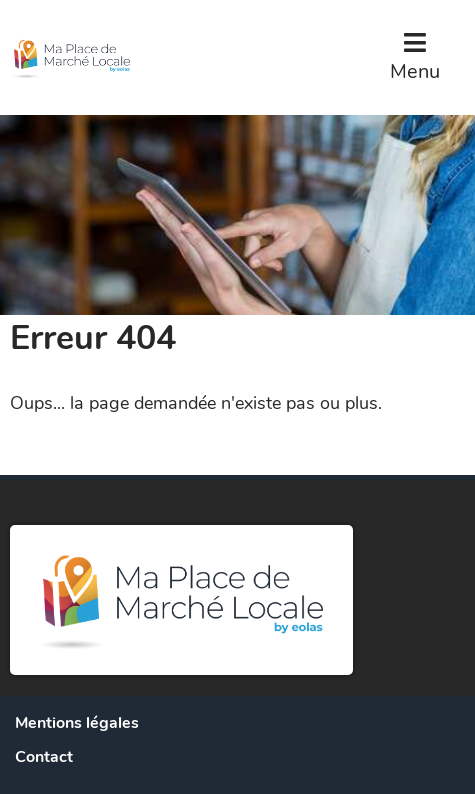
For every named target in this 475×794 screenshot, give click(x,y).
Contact (44, 757)
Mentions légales (77, 723)
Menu (415, 71)
